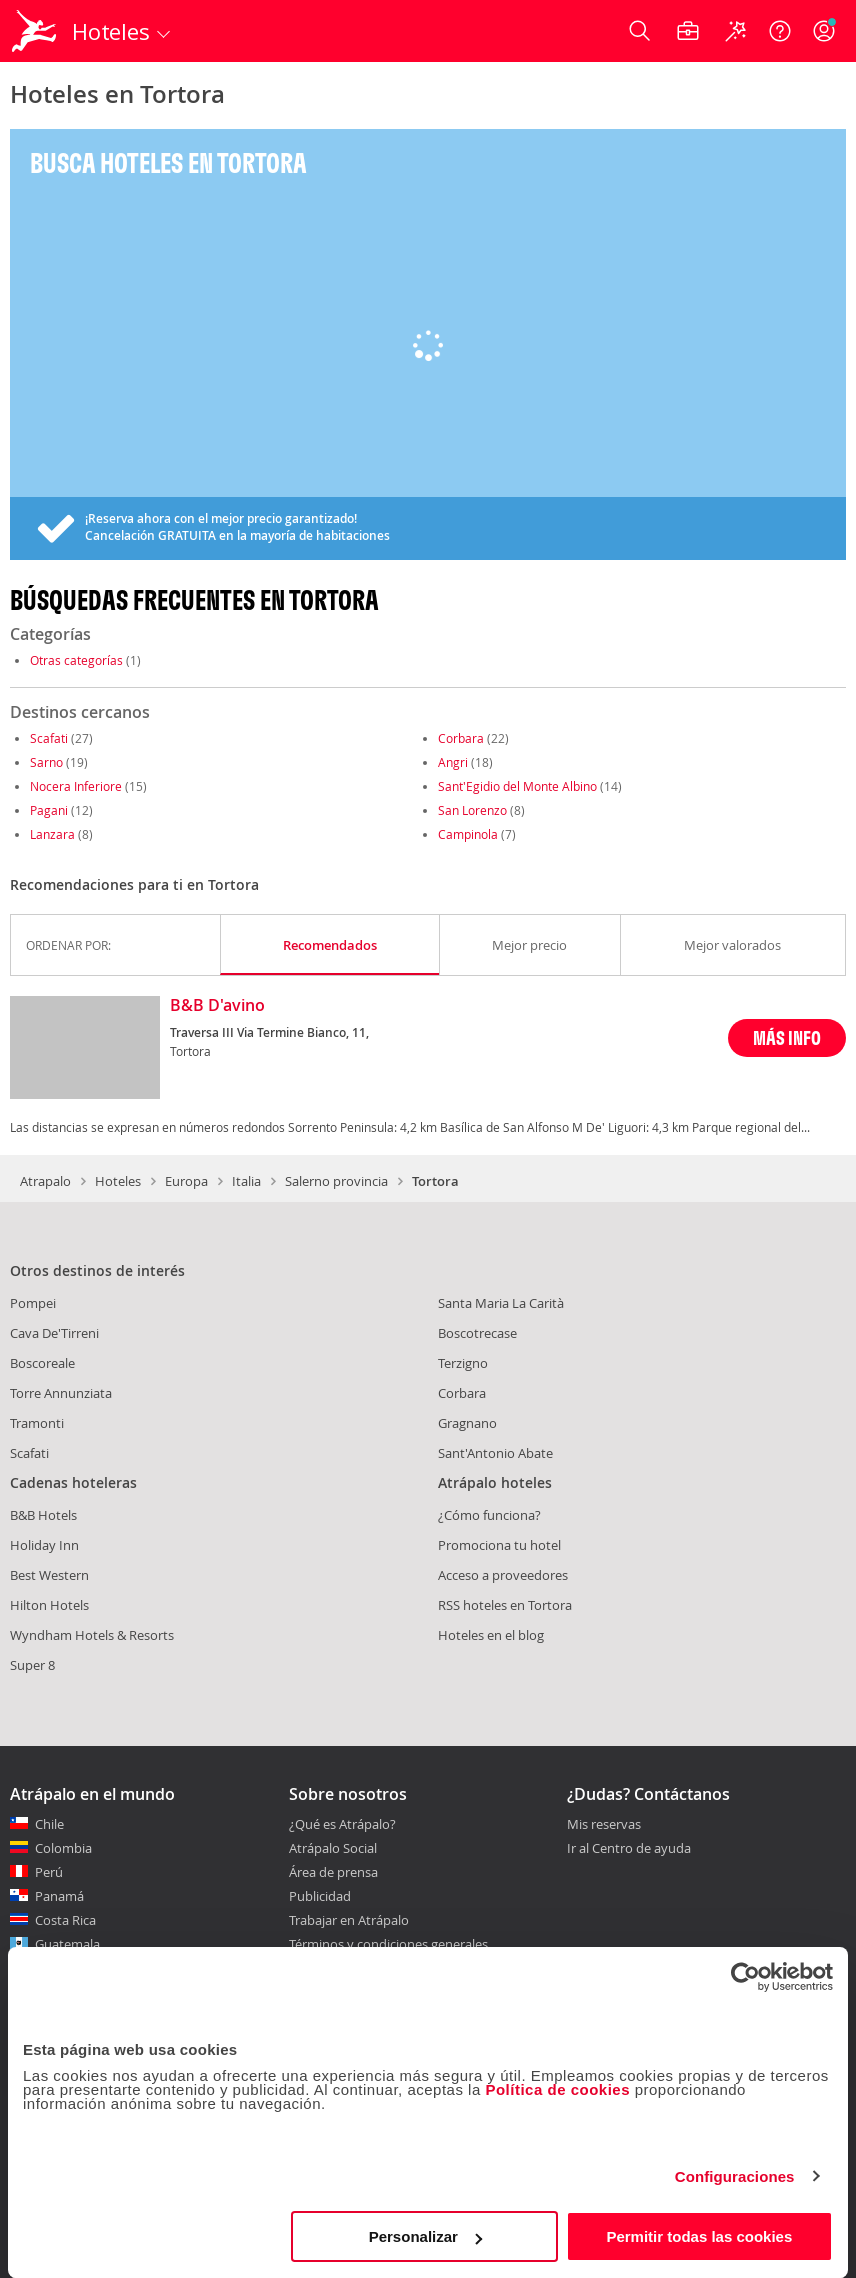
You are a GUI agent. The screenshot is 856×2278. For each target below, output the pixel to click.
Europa (186, 1181)
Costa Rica (65, 1920)
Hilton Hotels (49, 1605)
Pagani (49, 810)
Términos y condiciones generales (388, 1944)
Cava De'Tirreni (54, 1333)
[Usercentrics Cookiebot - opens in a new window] (745, 1977)
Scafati (49, 738)
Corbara (461, 738)
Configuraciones (735, 2176)
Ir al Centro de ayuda (629, 1849)
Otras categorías (76, 660)
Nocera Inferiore (76, 786)
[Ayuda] (780, 31)
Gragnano (467, 1423)
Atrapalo (45, 1181)
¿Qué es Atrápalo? (342, 1824)
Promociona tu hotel (499, 1545)
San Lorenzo (472, 810)
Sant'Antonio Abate (495, 1453)
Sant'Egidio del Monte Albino (517, 786)
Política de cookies (557, 2089)
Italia (246, 1181)
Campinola (468, 834)
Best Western (49, 1575)
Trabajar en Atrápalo (349, 1920)
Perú (49, 1872)
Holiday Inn (44, 1545)
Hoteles (118, 1181)
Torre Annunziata (61, 1393)
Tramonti (37, 1423)
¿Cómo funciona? (489, 1515)
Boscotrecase (477, 1333)
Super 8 (32, 1665)
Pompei (33, 1303)
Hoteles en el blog (491, 1635)
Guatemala (67, 1944)
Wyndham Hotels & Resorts (92, 1635)
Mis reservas (604, 1825)
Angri (453, 762)
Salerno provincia (336, 1181)
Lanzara (52, 834)
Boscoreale (42, 1363)
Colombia (63, 1848)
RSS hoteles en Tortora (505, 1605)
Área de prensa (333, 1872)
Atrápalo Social (333, 1848)
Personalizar (425, 2236)
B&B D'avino (217, 1006)
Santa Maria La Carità (501, 1303)
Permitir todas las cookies (699, 2236)
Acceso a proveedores (503, 1575)
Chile (49, 1824)
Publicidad (320, 1896)
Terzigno (463, 1363)
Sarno (46, 762)
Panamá (59, 1896)
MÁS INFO (787, 1037)
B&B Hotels (43, 1515)
